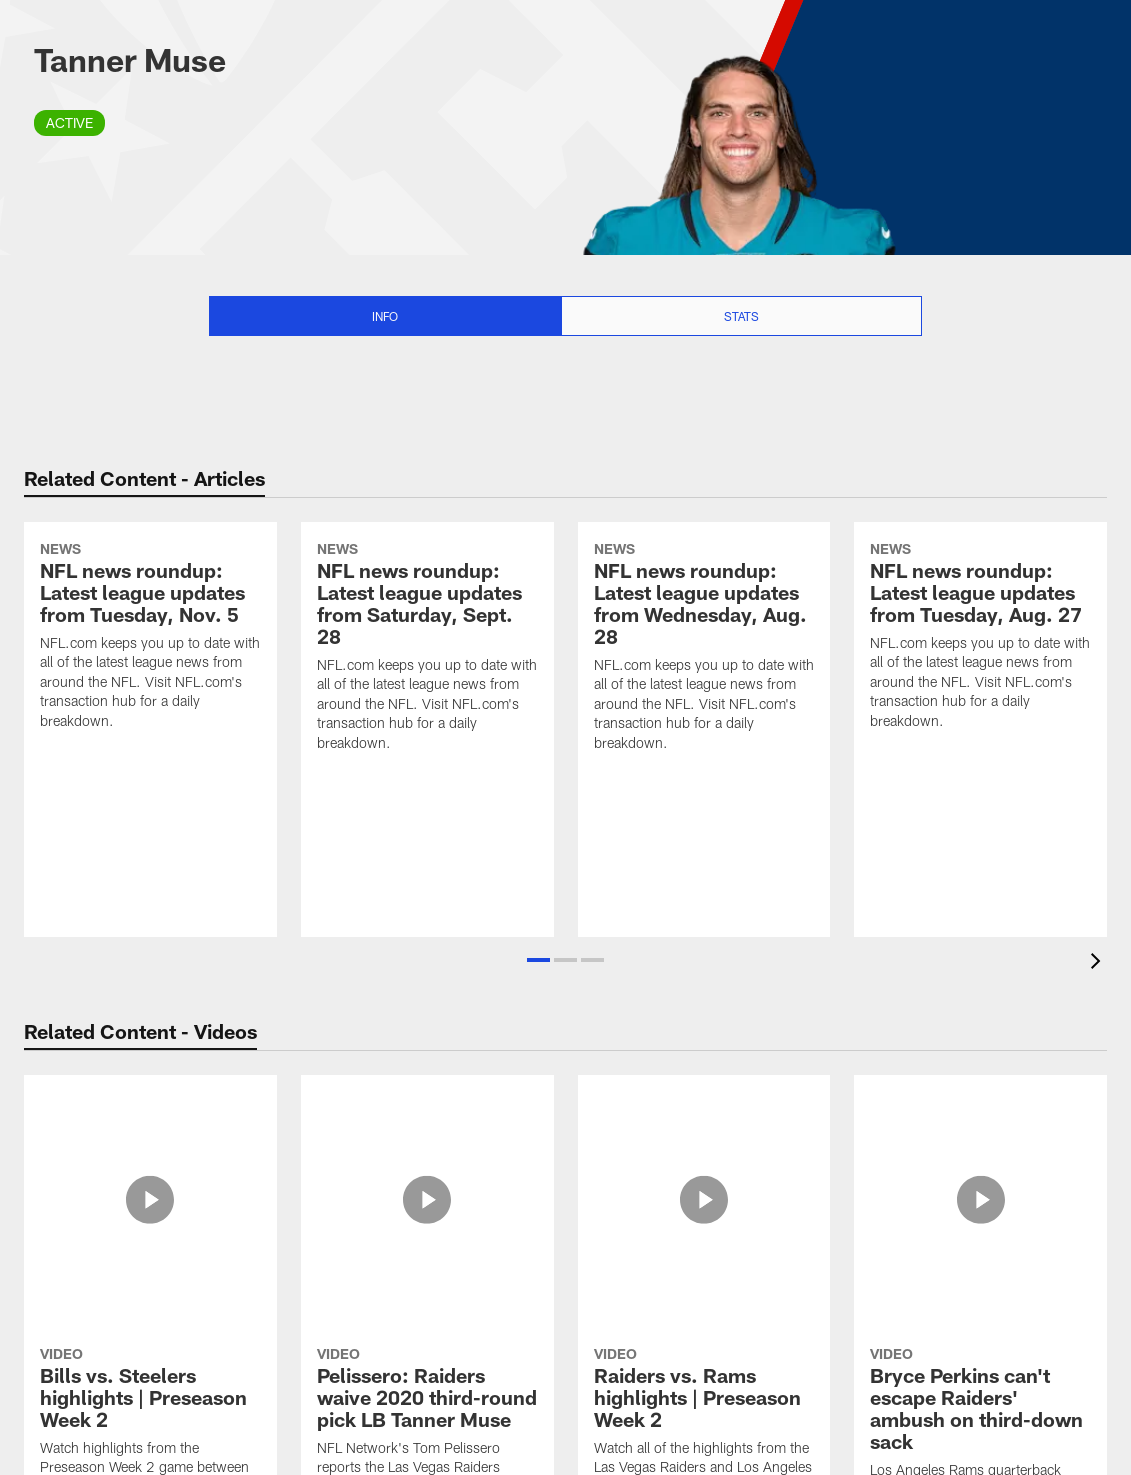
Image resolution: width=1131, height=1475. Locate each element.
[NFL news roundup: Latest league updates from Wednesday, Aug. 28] (704, 720)
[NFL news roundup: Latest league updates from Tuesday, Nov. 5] (150, 709)
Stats (741, 316)
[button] (538, 960)
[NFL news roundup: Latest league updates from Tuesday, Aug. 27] (980, 709)
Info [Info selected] (385, 316)
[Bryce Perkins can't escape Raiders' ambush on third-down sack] (980, 1192)
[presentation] (1099, 963)
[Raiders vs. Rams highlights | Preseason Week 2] (704, 1181)
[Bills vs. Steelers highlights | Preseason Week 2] (150, 1181)
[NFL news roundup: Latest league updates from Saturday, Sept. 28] (427, 720)
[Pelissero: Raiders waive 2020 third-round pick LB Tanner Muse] (427, 1181)
